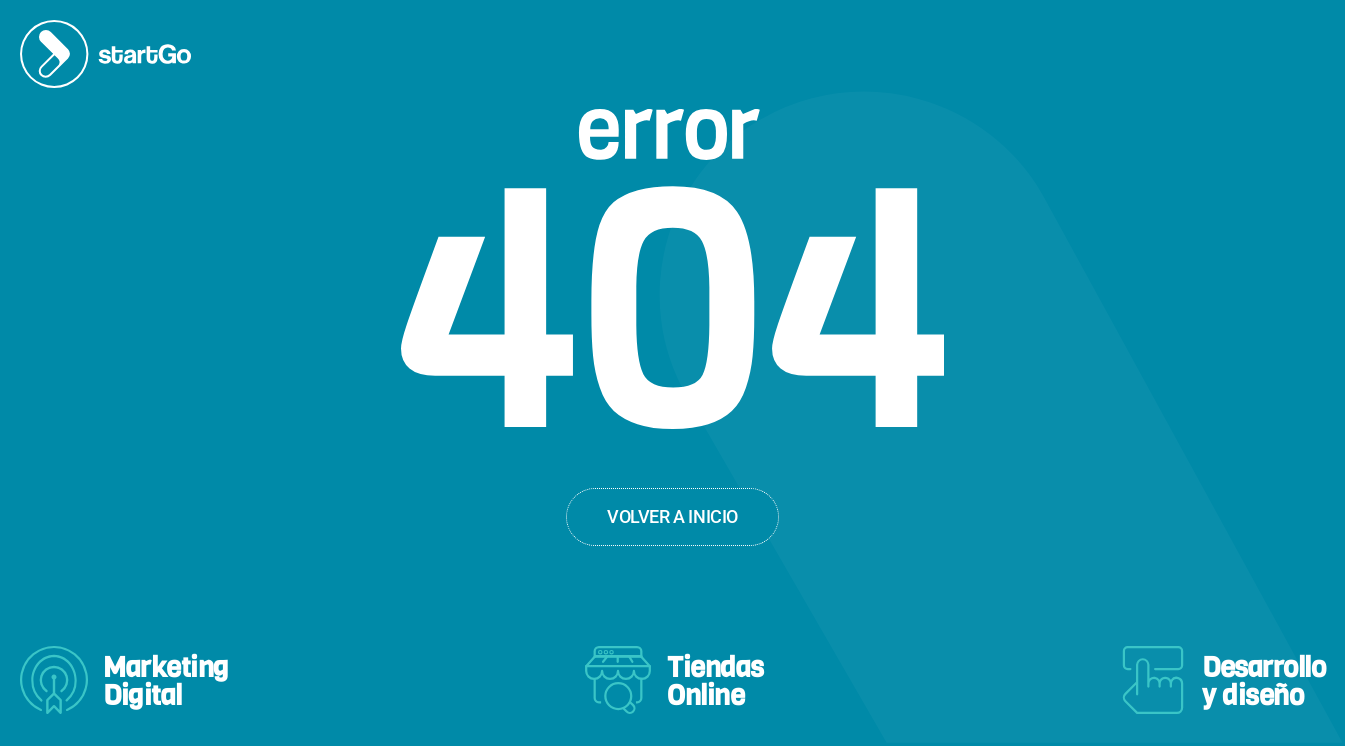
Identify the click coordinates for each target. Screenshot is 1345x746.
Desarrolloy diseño (1263, 681)
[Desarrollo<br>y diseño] (1153, 680)
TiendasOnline (715, 681)
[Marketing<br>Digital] (54, 680)
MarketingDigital (166, 681)
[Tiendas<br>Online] (618, 680)
